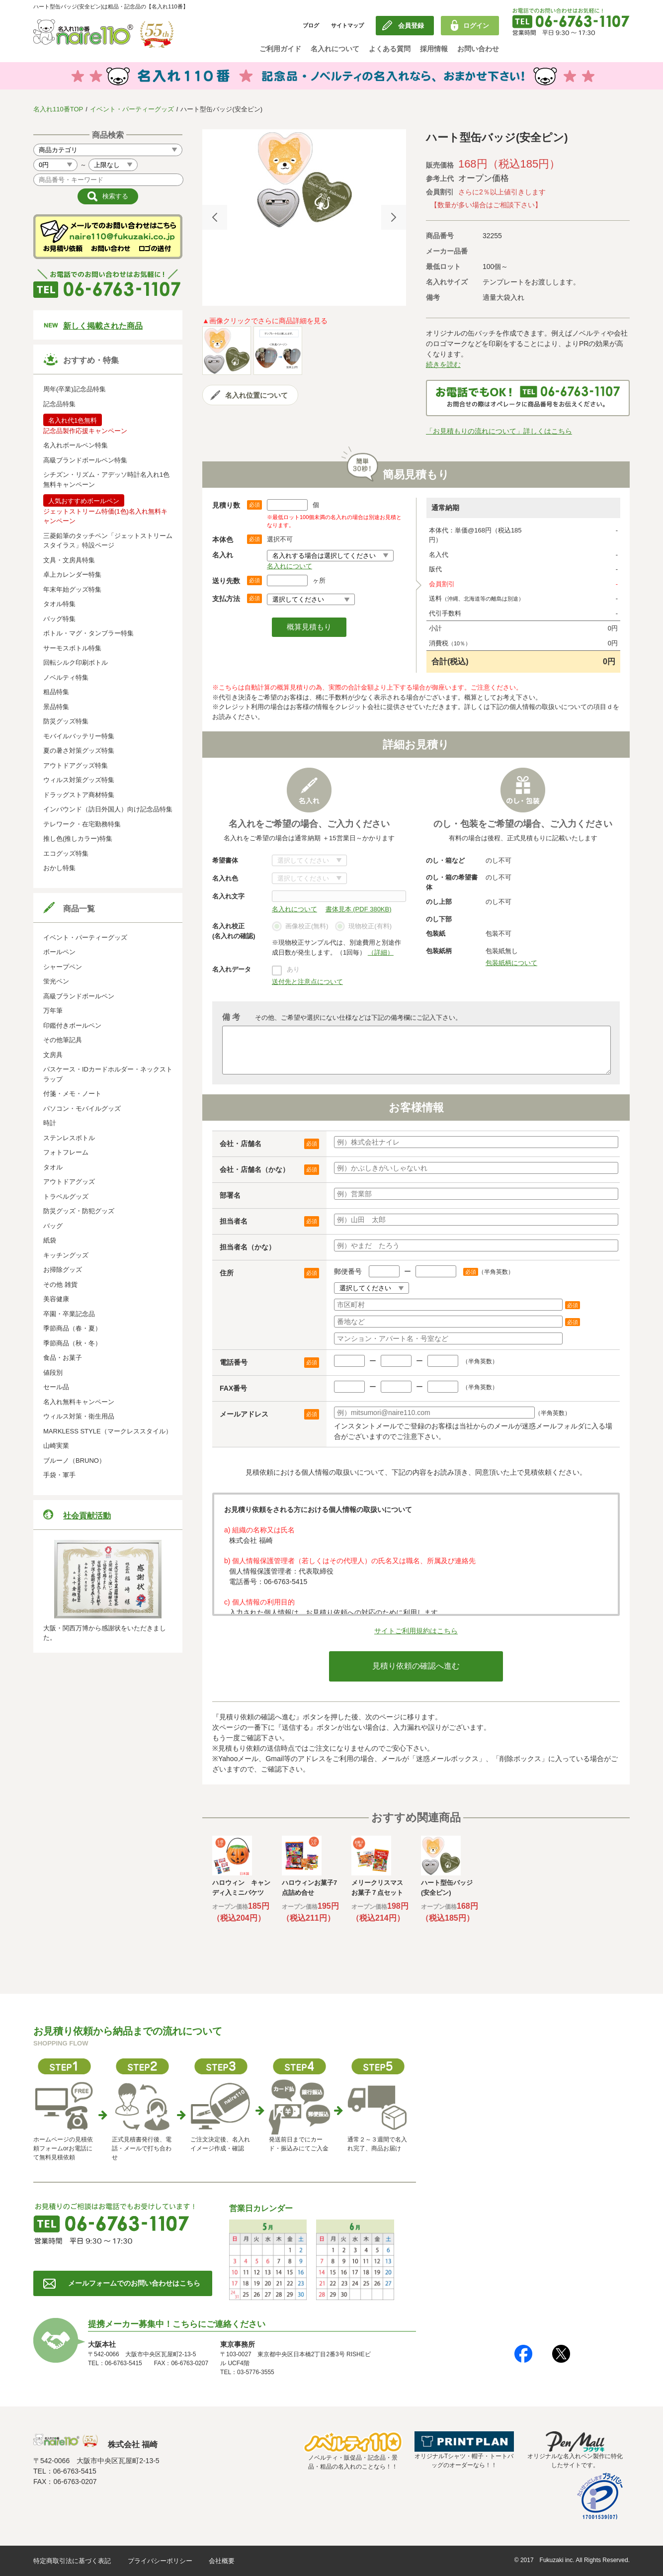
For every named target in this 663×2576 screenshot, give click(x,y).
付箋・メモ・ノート (72, 1093)
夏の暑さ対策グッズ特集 (78, 750)
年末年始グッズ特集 (72, 589)
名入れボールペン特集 (75, 445)
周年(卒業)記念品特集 (74, 389)
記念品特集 (59, 404)
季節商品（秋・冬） (72, 1343)
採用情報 (434, 49)
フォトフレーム (65, 1152)
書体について (309, 860)
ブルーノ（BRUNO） (74, 1460)
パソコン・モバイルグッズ (82, 1108)
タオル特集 (59, 604)
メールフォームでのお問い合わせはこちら (134, 2283)
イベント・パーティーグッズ (132, 109)
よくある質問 (390, 49)
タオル (53, 1167)
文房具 (53, 1055)
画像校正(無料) (300, 927)
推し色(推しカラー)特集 (77, 838)
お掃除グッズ (62, 1269)
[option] (304, 179)
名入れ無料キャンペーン (78, 1402)
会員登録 (411, 25)
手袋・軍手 (59, 1475)
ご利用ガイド (280, 49)
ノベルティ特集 (65, 677)
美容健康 (56, 1299)
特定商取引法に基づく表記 (72, 2561)
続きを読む (443, 364)
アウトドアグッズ (69, 1181)
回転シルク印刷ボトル (75, 662)
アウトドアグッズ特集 (75, 765)
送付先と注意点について (307, 981)
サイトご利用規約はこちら (416, 1631)
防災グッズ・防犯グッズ (78, 1211)
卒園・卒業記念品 (69, 1314)
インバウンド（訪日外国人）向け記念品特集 (107, 809)
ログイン (476, 25)
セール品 (56, 1387)
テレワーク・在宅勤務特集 (82, 824)
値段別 (53, 1372)
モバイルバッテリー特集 (78, 736)
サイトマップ (347, 25)
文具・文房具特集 (69, 560)
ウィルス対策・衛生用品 (78, 1416)
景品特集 (56, 707)
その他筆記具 (62, 1040)
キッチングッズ (65, 1255)
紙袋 (49, 1240)
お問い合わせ (478, 49)
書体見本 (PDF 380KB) (359, 909)
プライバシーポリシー (160, 2561)
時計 (49, 1123)
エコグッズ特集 (65, 853)
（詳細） (381, 952)
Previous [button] (214, 217)
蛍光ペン (56, 981)
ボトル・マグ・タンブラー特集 (88, 633)
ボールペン (59, 952)
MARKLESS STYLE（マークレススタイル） (107, 1431)
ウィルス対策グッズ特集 (78, 780)
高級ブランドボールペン (78, 996)
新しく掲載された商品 (103, 326)
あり (293, 969)
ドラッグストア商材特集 (78, 795)
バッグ (53, 1226)
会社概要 (222, 2561)
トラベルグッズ (65, 1196)
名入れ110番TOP (58, 109)
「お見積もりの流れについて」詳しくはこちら (499, 431)
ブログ (311, 25)
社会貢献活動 (87, 1515)
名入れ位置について (256, 395)
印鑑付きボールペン (72, 1025)
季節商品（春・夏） (72, 1328)
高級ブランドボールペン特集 (85, 460)
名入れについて (335, 49)
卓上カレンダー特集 (72, 574)
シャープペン (62, 967)
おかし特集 (59, 868)
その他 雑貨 (60, 1284)
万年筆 (53, 1010)
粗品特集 (56, 692)
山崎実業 (56, 1445)
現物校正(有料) (363, 927)
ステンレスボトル (69, 1138)
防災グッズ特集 (65, 721)
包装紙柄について (511, 963)
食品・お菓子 (62, 1357)
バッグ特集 (59, 618)
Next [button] (393, 217)
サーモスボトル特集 (72, 648)
